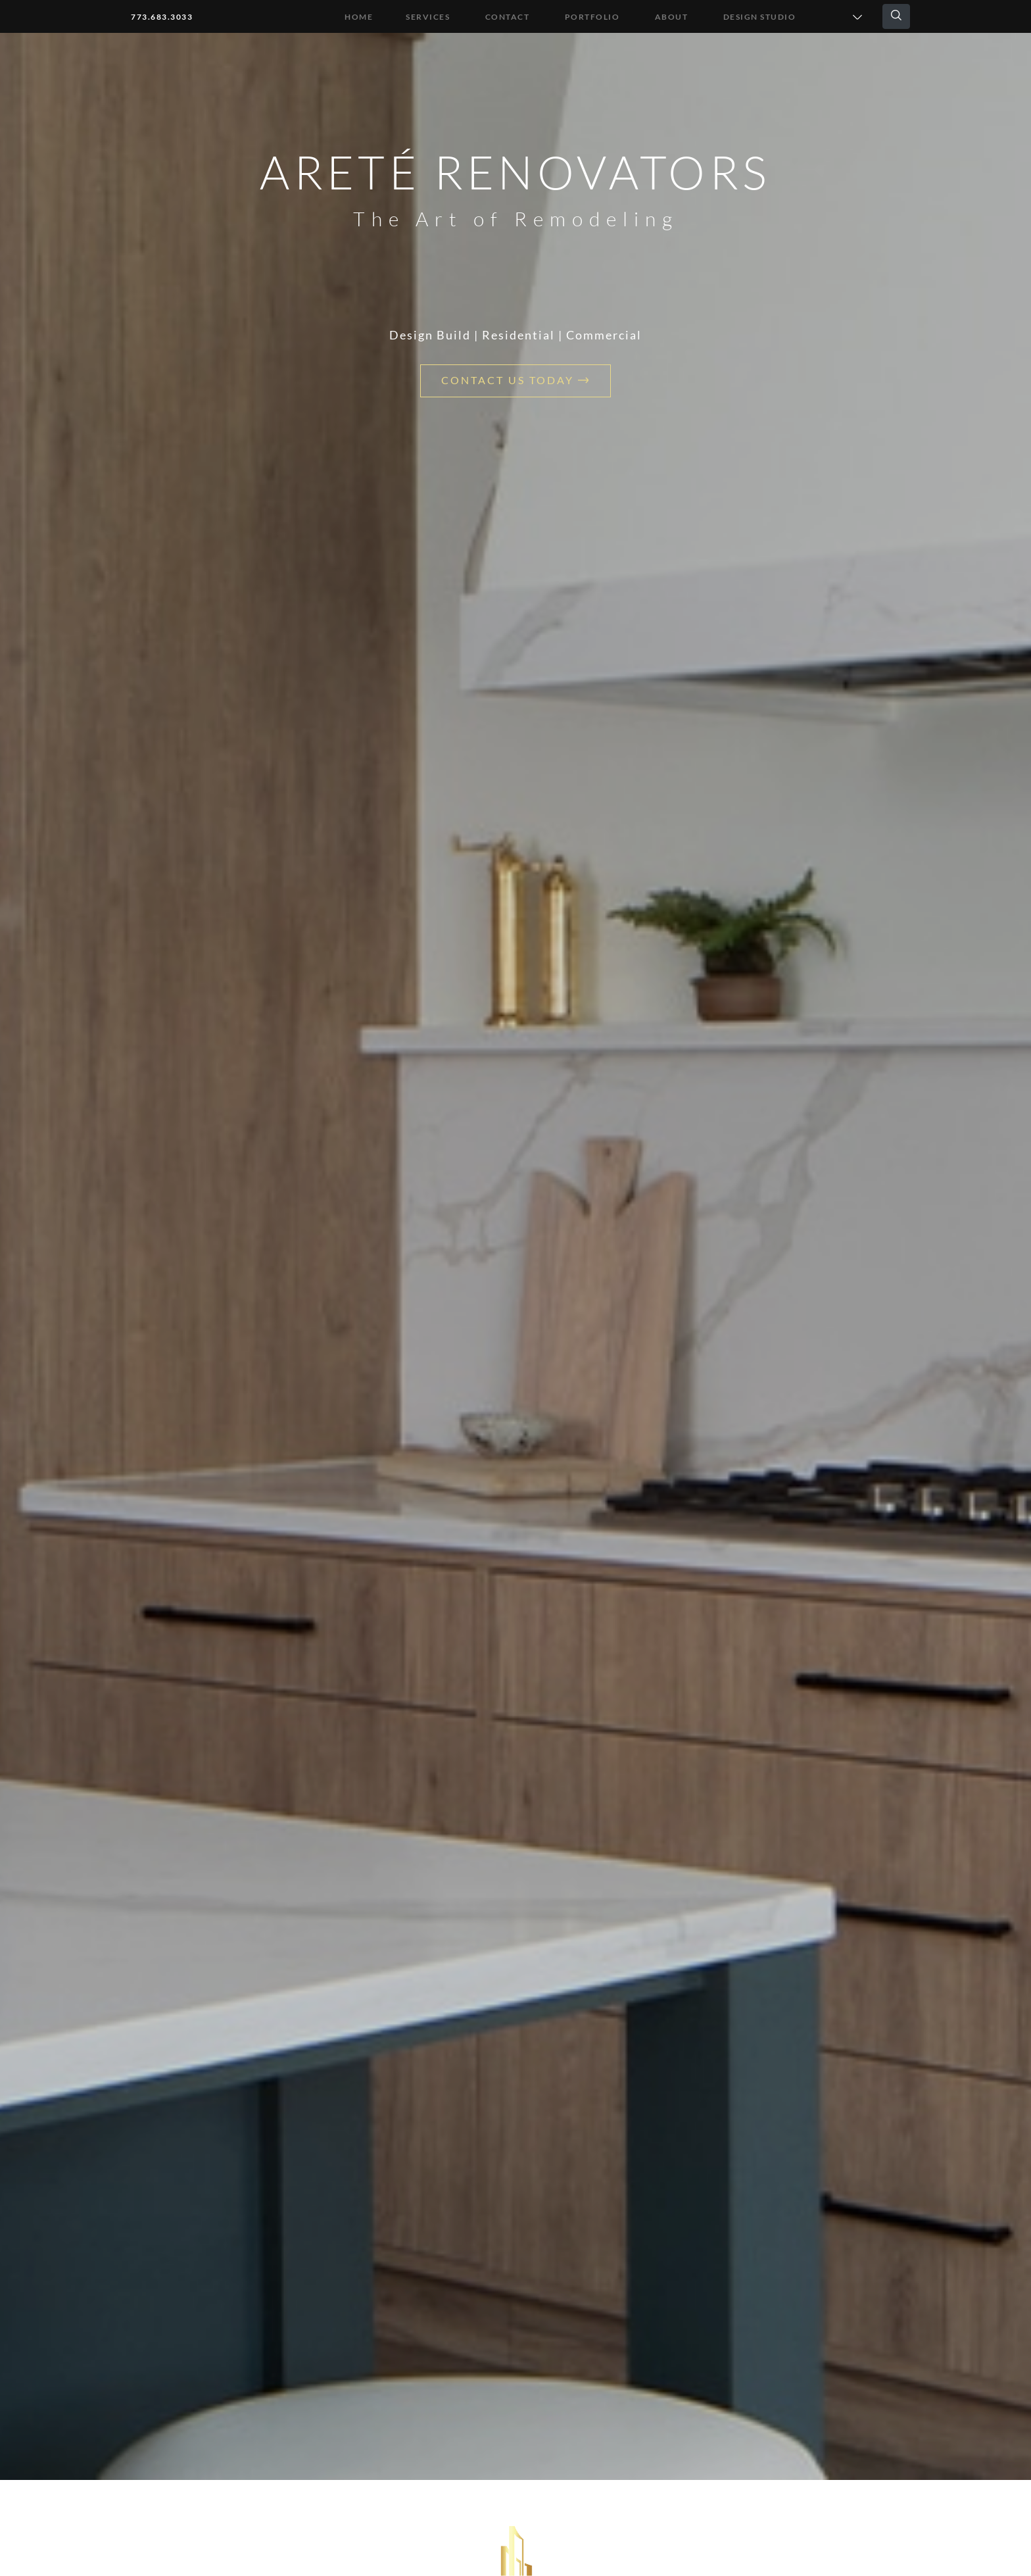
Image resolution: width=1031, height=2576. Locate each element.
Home (359, 17)
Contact (507, 17)
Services (428, 17)
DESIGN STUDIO (759, 17)
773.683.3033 (162, 17)
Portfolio (592, 17)
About (671, 17)
